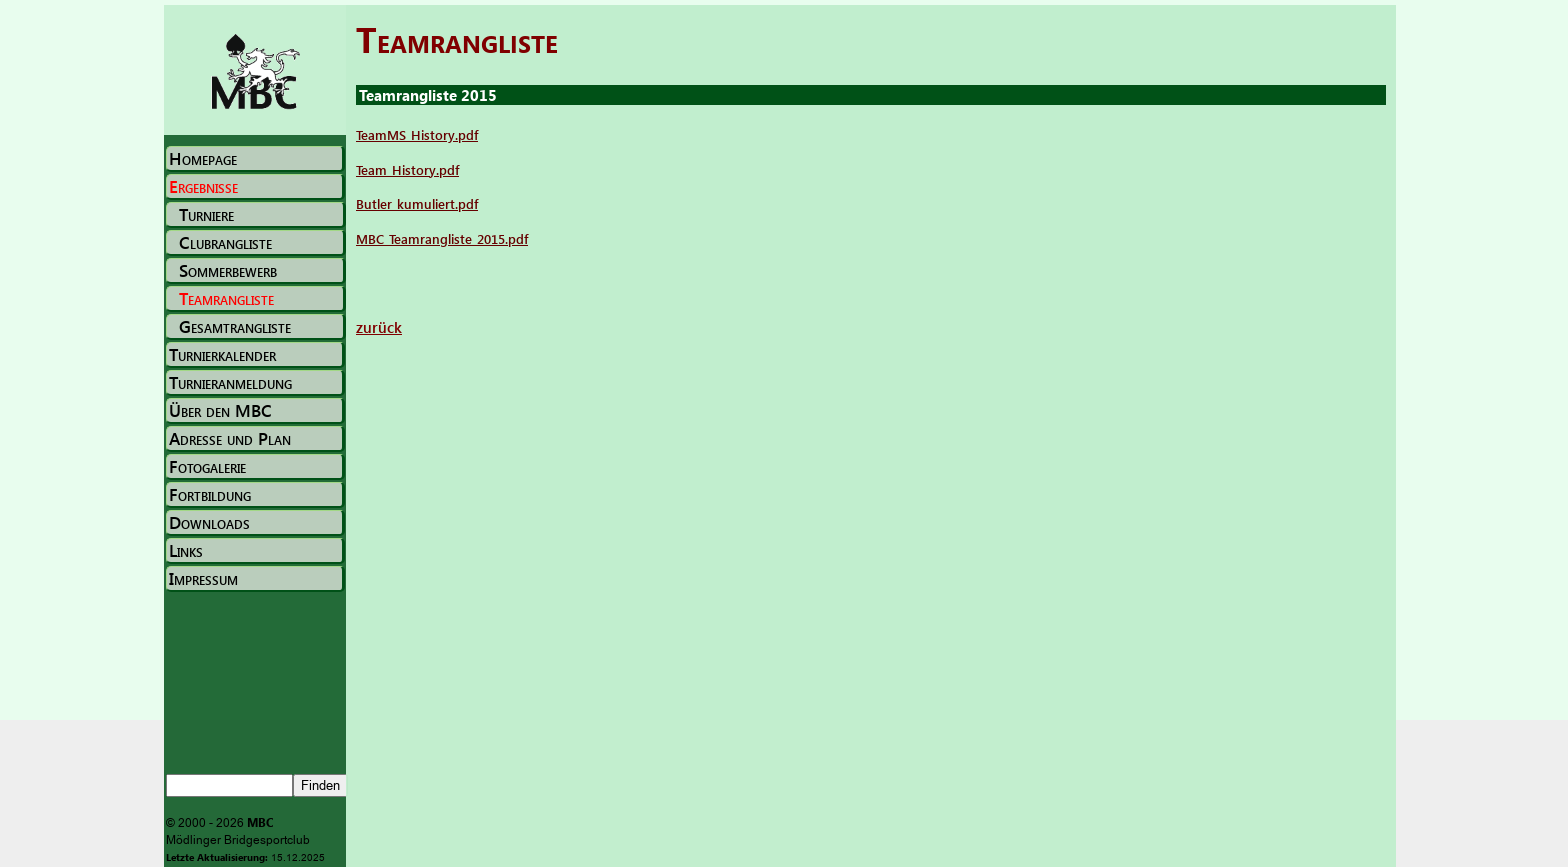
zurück (379, 327)
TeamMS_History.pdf (417, 134)
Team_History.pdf (407, 169)
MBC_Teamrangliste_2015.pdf (442, 238)
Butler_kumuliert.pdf (417, 203)
